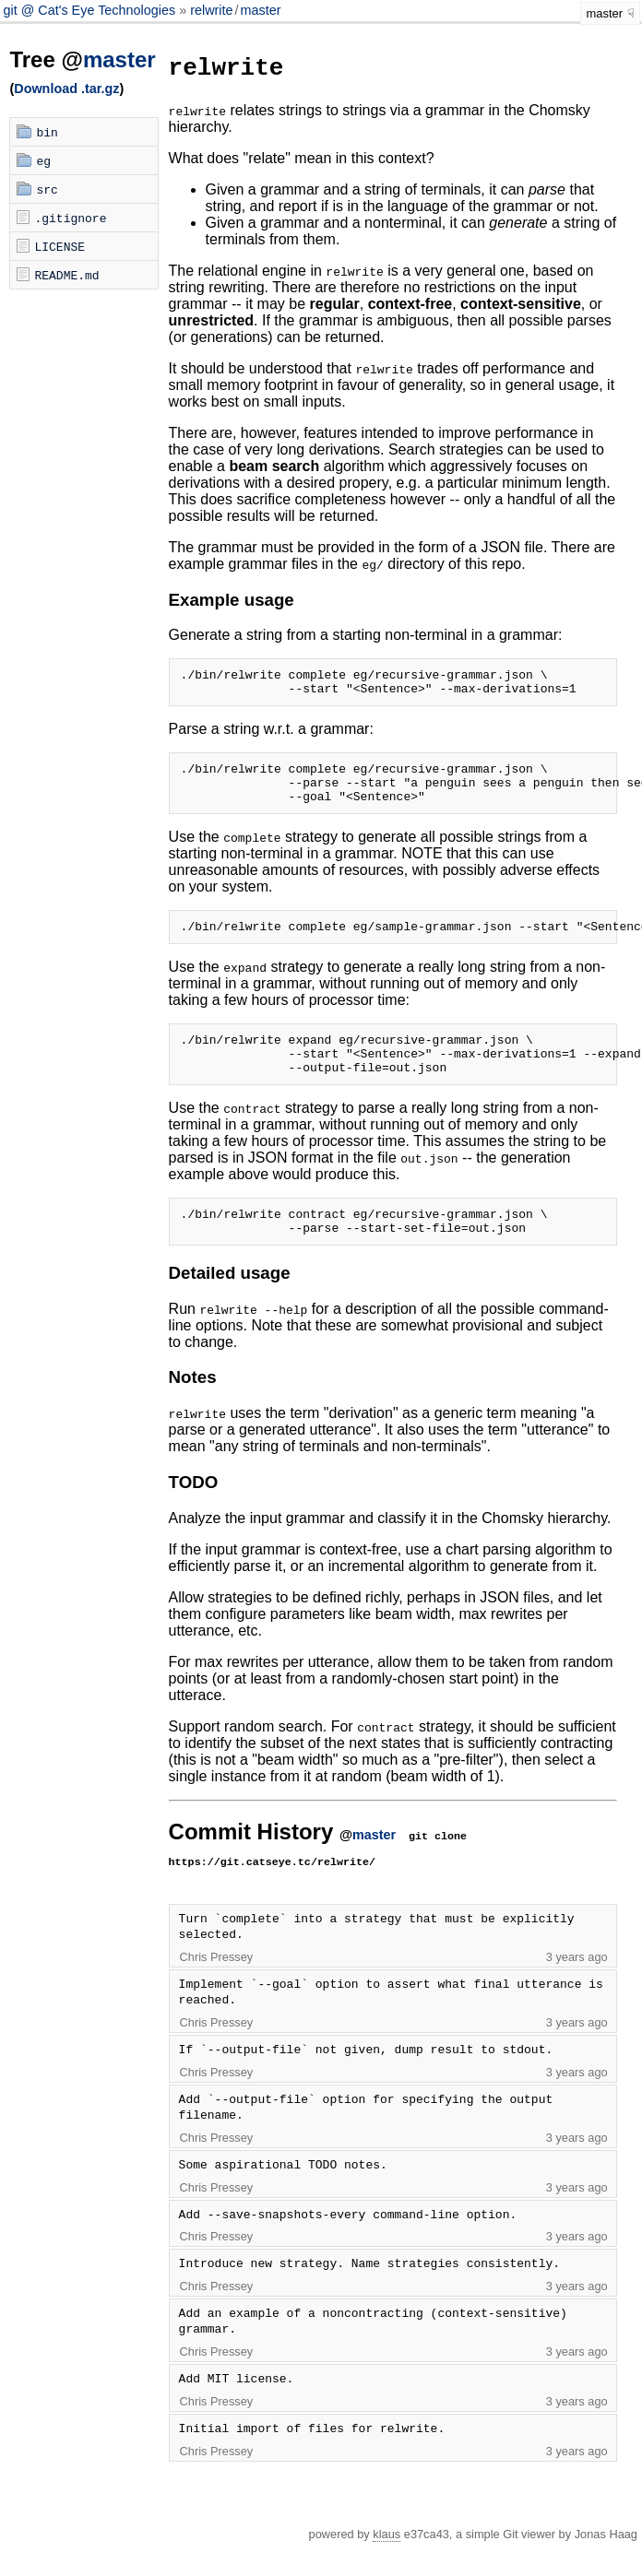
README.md (66, 274)
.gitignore (70, 217)
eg (43, 160)
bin (46, 132)
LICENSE (59, 246)
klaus (386, 2564)
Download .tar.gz (66, 88)
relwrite (211, 10)
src (46, 189)
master (261, 10)
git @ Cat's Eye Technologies (91, 10)
